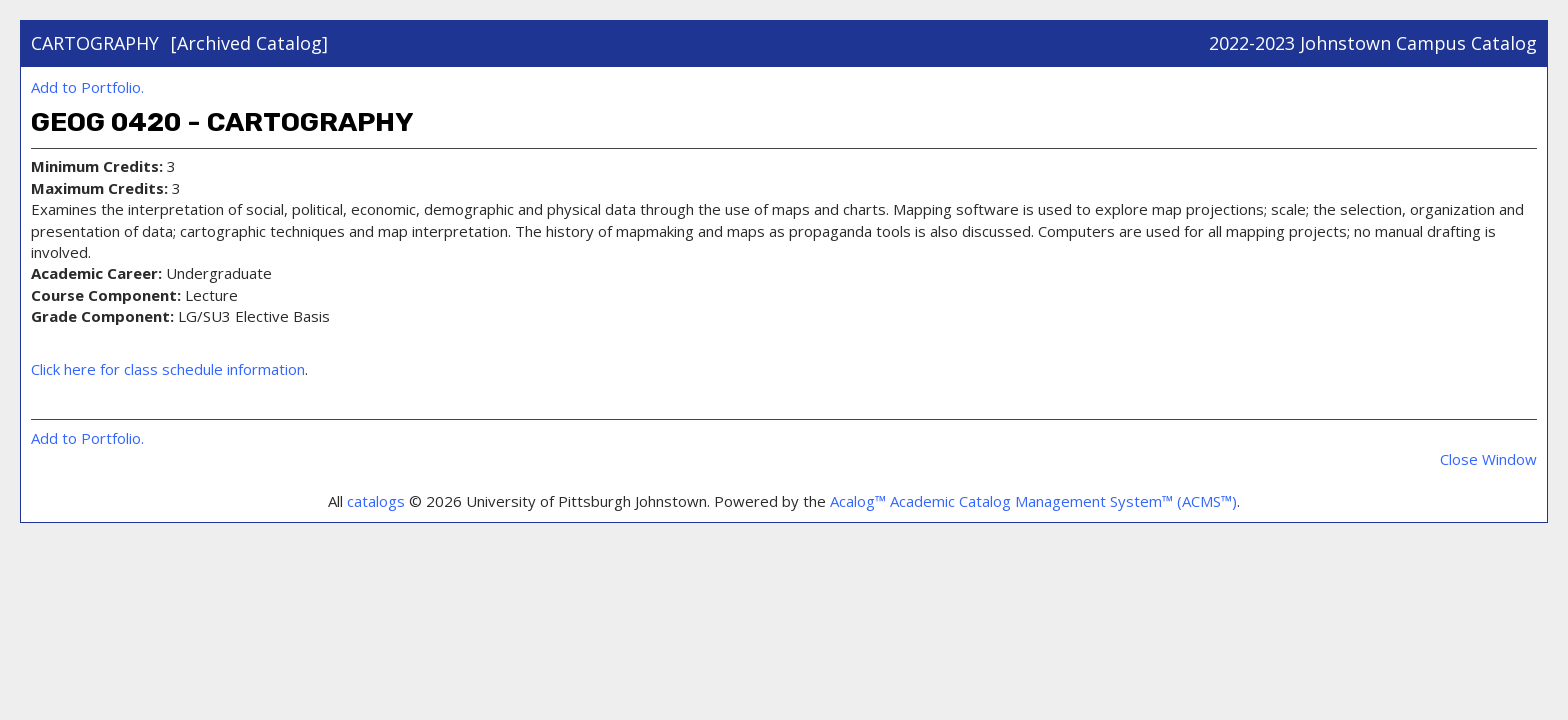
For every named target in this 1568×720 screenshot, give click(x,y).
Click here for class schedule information (168, 369)
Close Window (1488, 459)
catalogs (376, 501)
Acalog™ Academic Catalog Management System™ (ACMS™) (1033, 501)
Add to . (87, 87)
